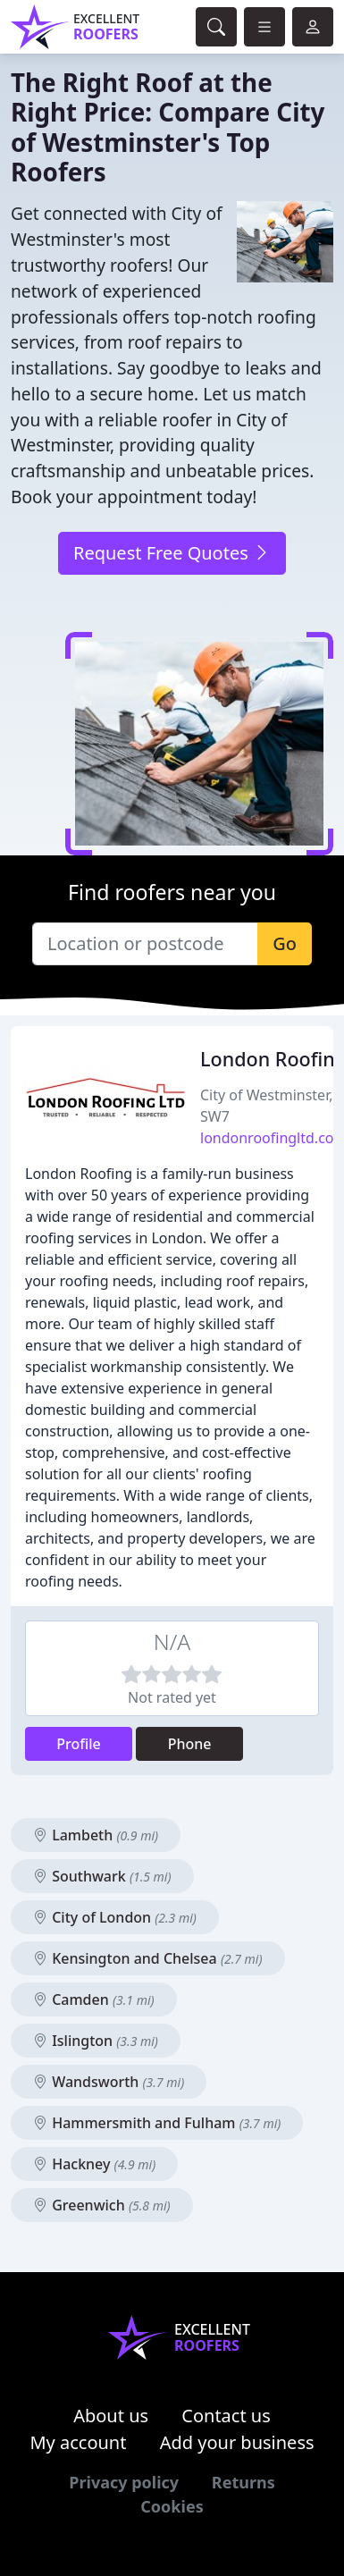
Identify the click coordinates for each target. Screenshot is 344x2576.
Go (285, 943)
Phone (190, 1744)
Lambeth (95, 1835)
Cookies (171, 2506)
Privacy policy (124, 2482)
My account (77, 2442)
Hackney (94, 2164)
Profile (78, 1744)
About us (110, 2415)
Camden (94, 1999)
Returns (243, 2482)
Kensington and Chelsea (148, 1958)
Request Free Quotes (172, 553)
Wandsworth (108, 2082)
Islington (95, 2040)
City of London (115, 1917)
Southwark (102, 1876)
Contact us (226, 2415)
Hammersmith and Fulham (157, 2123)
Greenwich (102, 2205)
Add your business (237, 2442)
